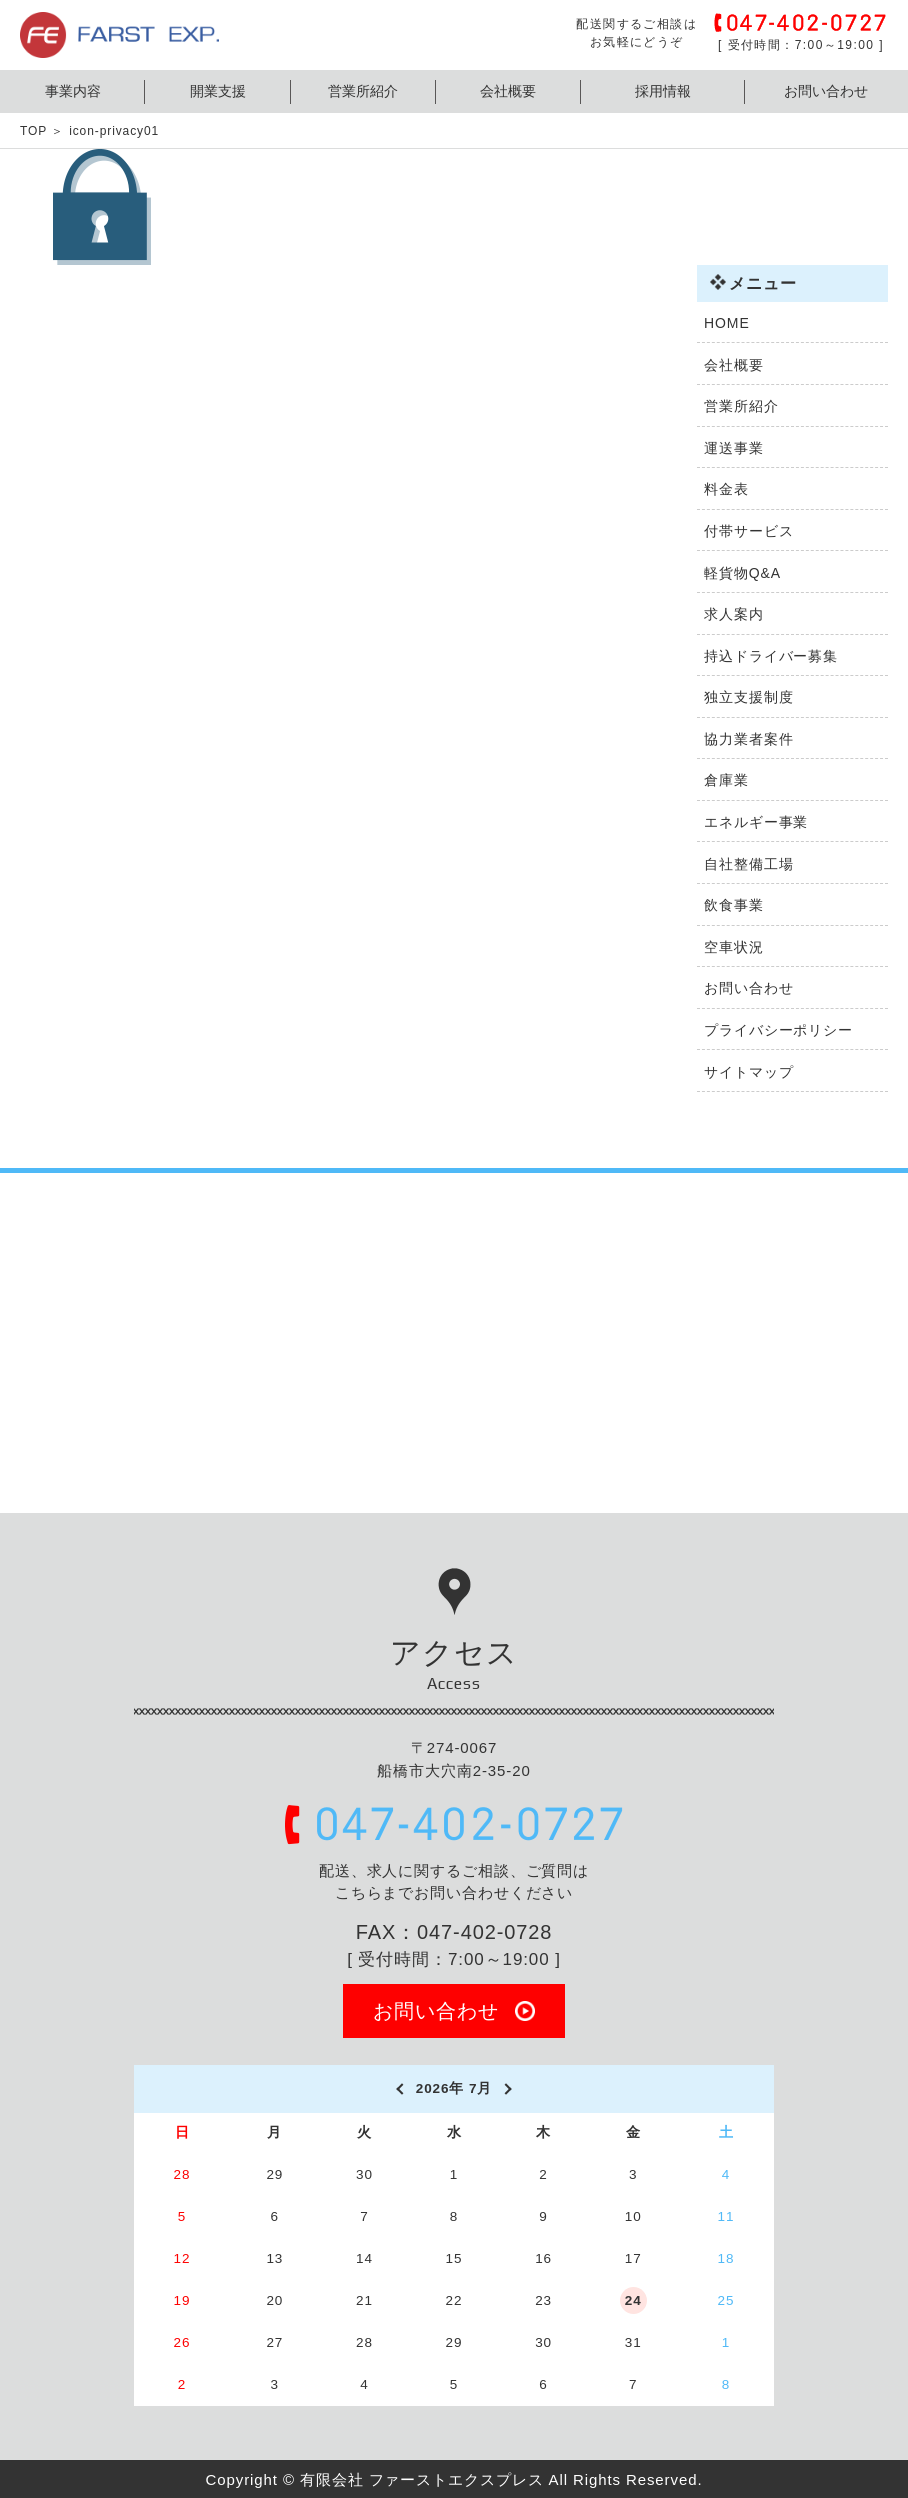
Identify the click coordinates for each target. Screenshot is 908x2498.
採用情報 (663, 91)
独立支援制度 (748, 697)
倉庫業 (726, 780)
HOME (727, 323)
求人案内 (734, 614)
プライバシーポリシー (778, 1030)
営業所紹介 (363, 91)
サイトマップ (748, 1072)
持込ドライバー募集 (771, 656)
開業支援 (218, 91)
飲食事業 (734, 905)
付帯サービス (748, 531)
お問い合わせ (826, 91)
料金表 (726, 489)
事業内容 (73, 91)
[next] (509, 2089)
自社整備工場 (748, 864)
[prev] (399, 2089)
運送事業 (734, 448)
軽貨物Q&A (742, 573)
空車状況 (734, 947)
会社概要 (508, 91)
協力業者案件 (748, 739)
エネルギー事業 (756, 822)
